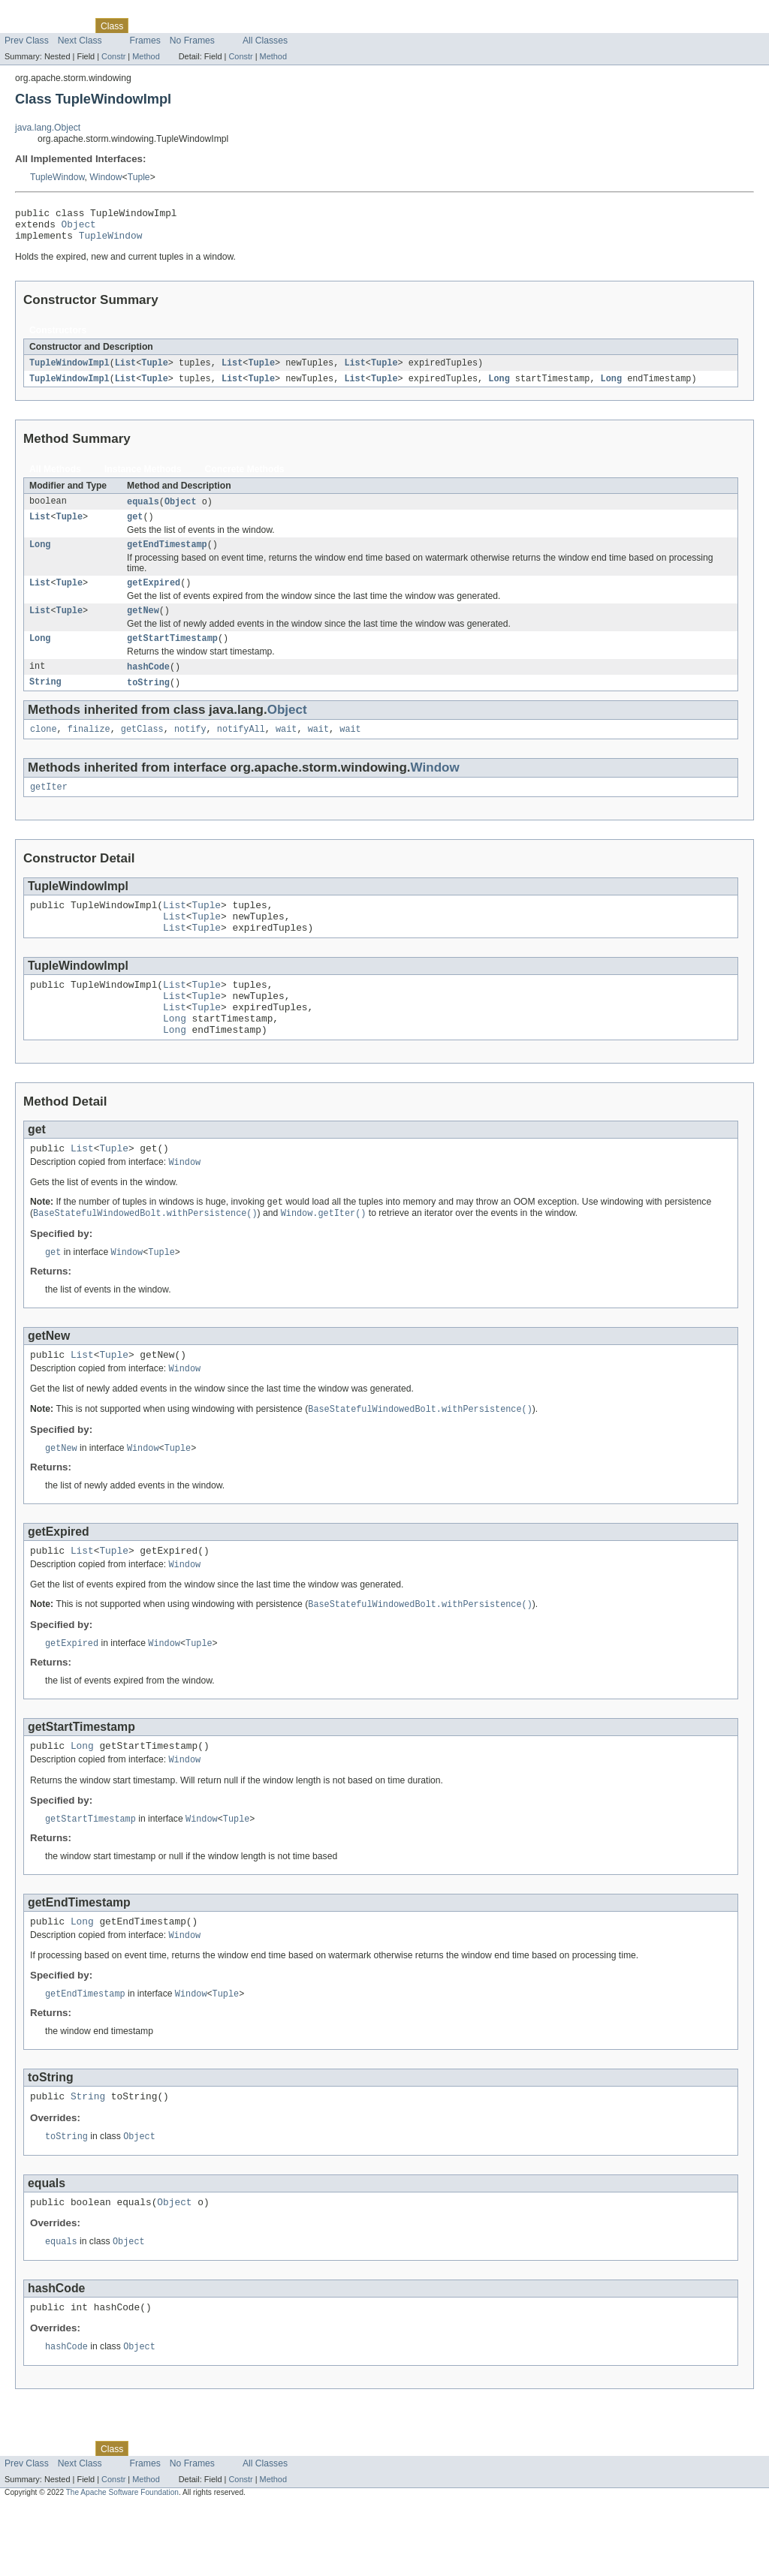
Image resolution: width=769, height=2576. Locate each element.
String (45, 700)
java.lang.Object (47, 127)
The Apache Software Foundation (122, 2562)
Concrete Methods (245, 477)
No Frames (192, 40)
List (125, 370)
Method (145, 56)
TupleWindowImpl (69, 370)
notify (190, 748)
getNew (143, 625)
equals (143, 510)
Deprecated (213, 25)
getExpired (153, 596)
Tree (171, 25)
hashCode (148, 684)
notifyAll (241, 748)
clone (43, 748)
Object (79, 228)
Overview (24, 25)
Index (257, 25)
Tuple (139, 177)
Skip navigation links (41, 13)
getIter (49, 808)
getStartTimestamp (172, 655)
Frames (145, 40)
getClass (142, 748)
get (135, 527)
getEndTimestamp (167, 556)
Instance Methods (143, 477)
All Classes (265, 40)
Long (498, 387)
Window (105, 177)
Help (286, 25)
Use (145, 25)
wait (286, 748)
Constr (113, 56)
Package (69, 25)
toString (148, 700)
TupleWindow (57, 177)
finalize (89, 748)
